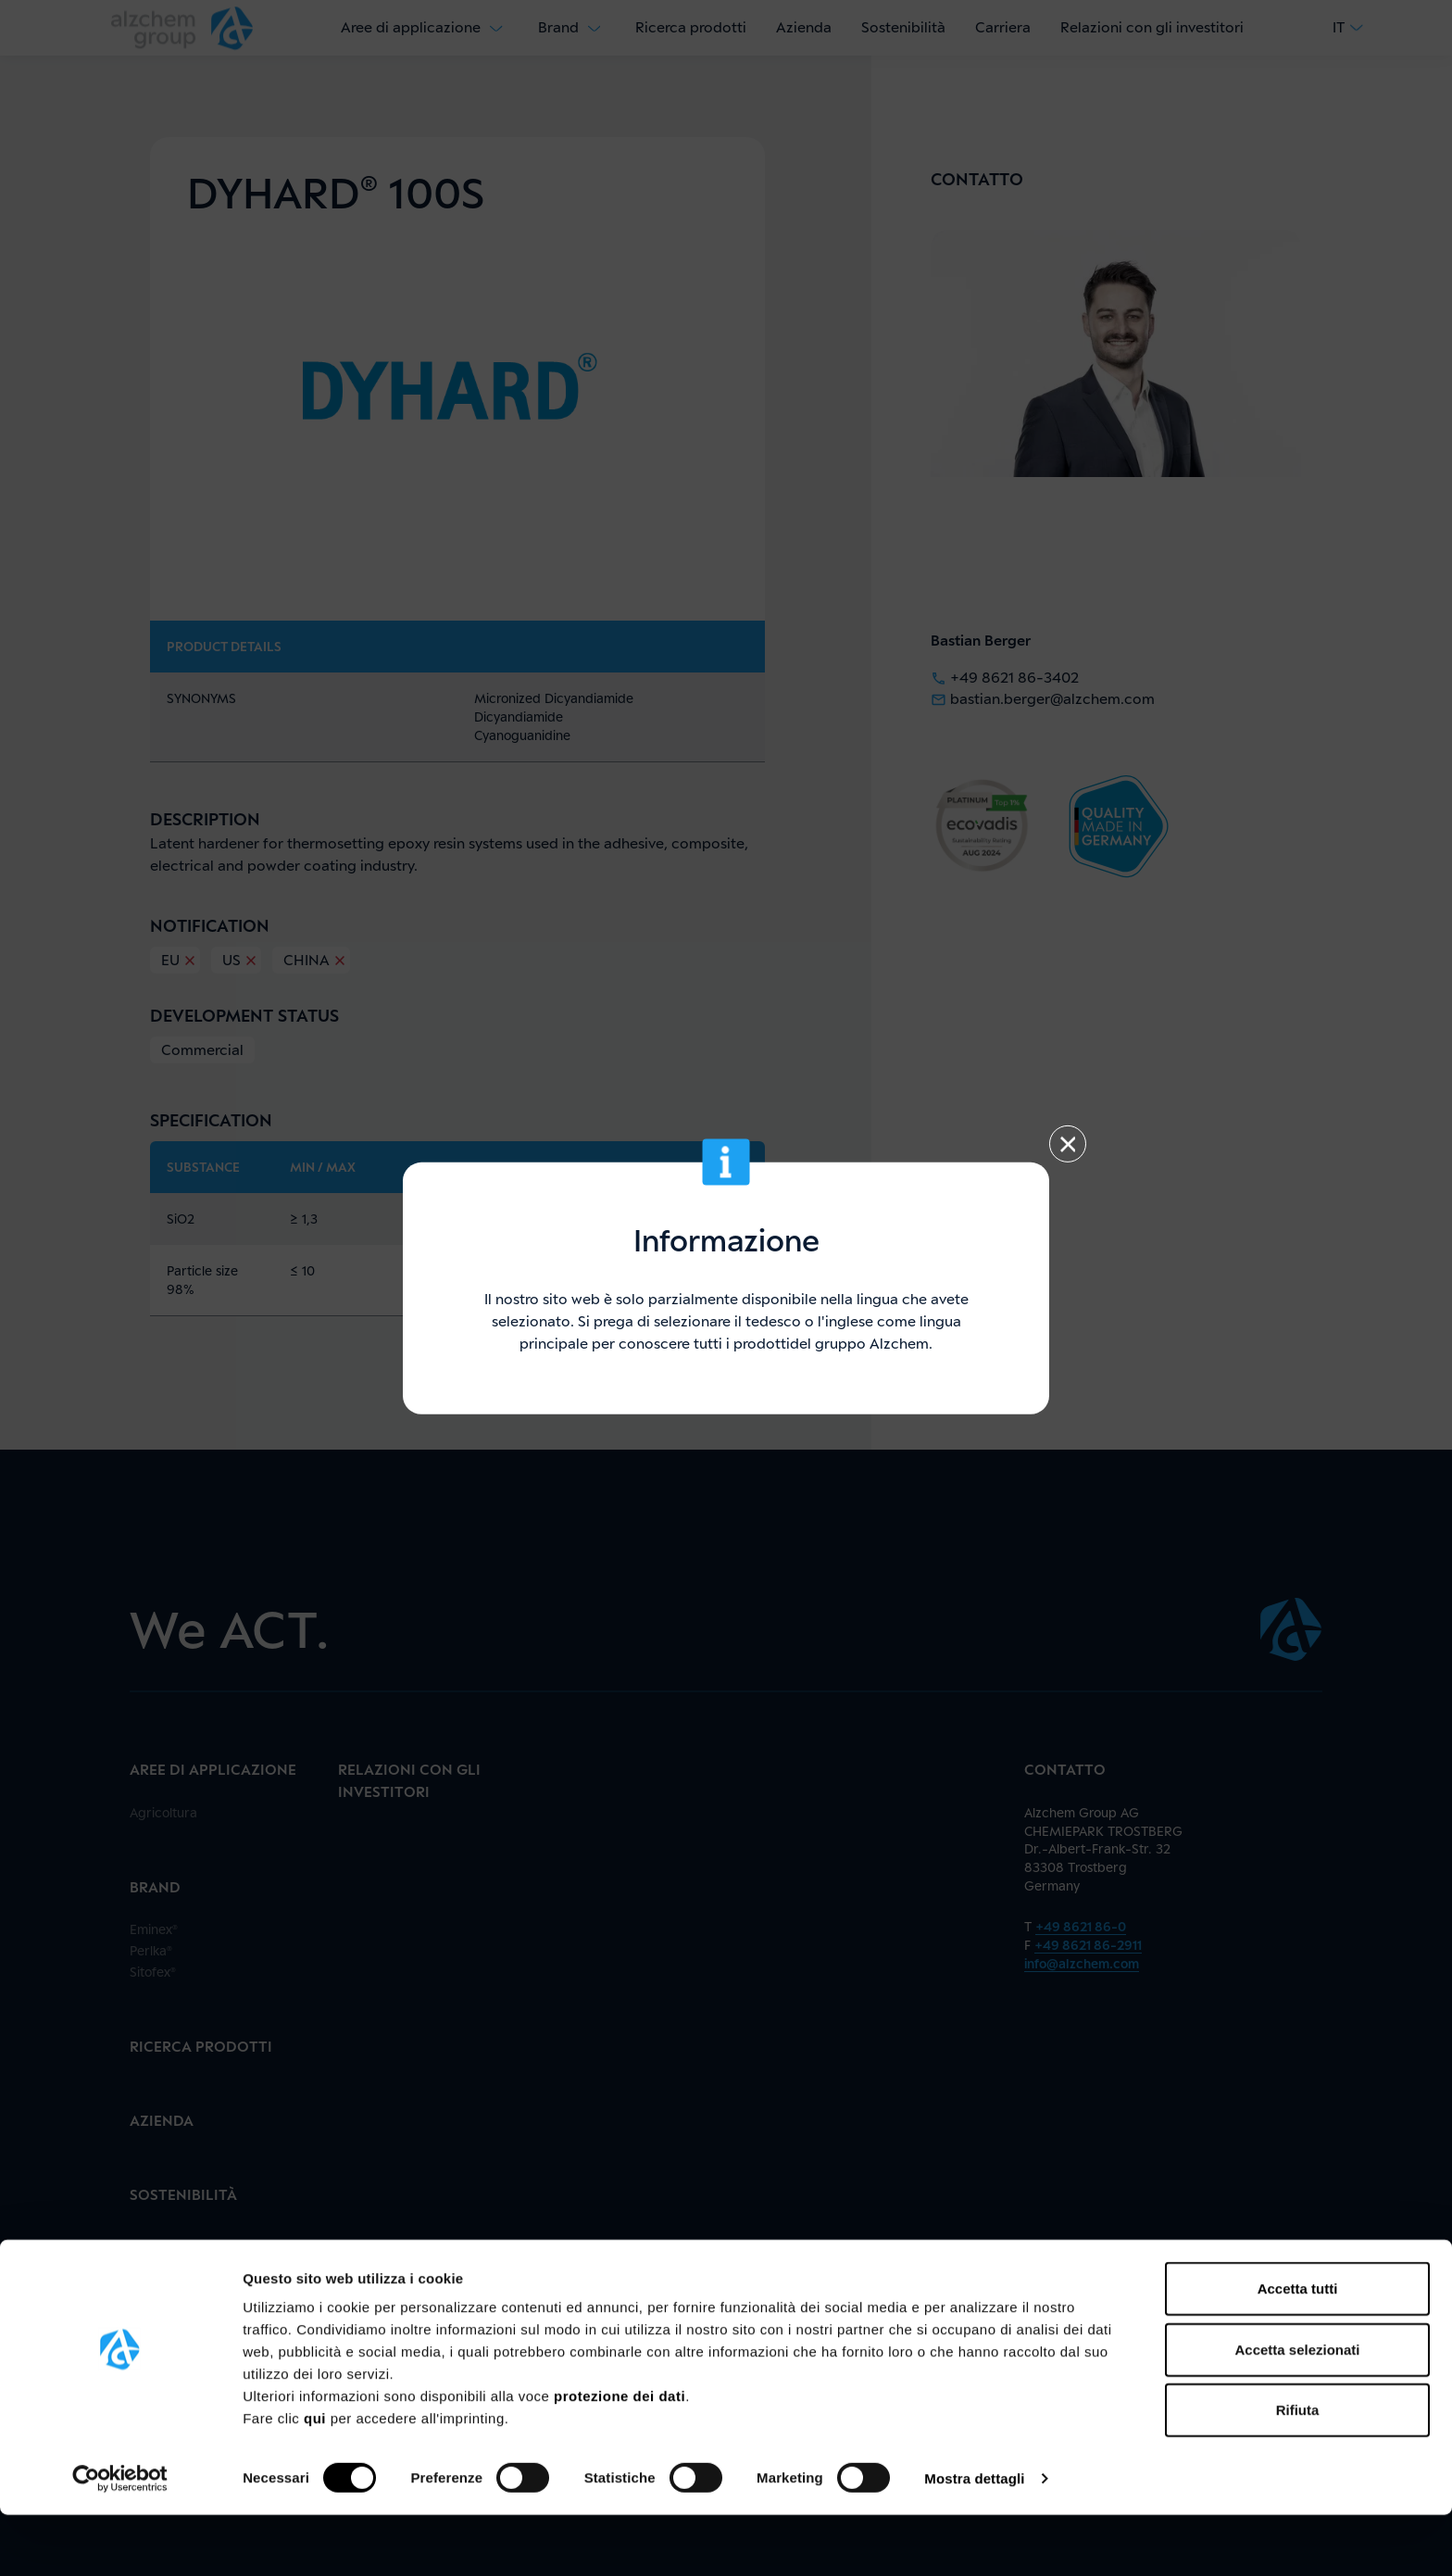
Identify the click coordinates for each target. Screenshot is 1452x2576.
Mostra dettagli (974, 2539)
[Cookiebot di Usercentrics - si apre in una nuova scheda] (120, 2540)
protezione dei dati (619, 2457)
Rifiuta (1298, 2471)
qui (317, 2479)
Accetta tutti (1298, 2349)
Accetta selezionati (1296, 2411)
